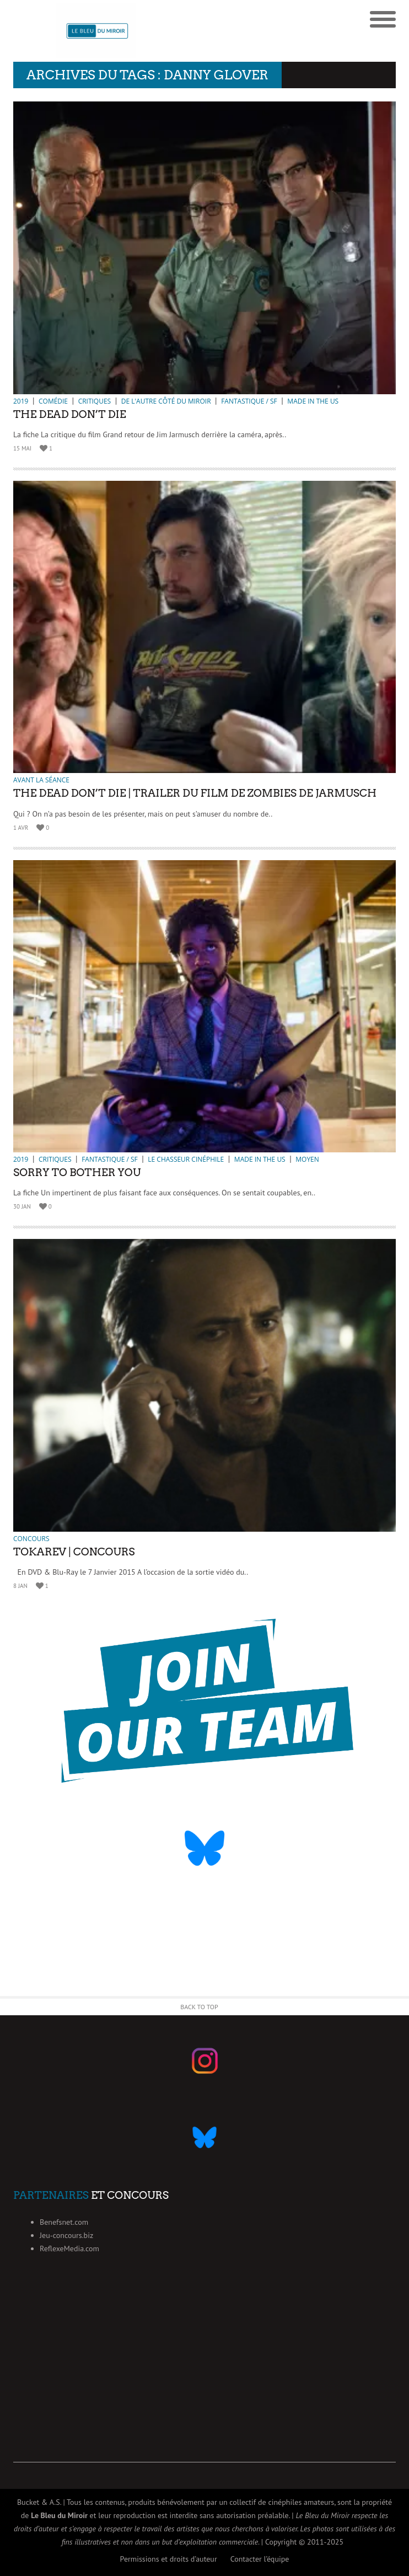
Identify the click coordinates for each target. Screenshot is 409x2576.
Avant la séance (41, 780)
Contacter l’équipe (259, 2559)
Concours (31, 1538)
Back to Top (199, 2007)
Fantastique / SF (249, 401)
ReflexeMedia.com (69, 2248)
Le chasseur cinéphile (186, 1159)
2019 (20, 401)
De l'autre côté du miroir (166, 401)
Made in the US (312, 401)
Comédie (53, 401)
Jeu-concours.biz (66, 2235)
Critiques (94, 401)
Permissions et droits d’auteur (168, 2559)
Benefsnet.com (64, 2222)
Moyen (307, 1159)
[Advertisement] (204, 2385)
